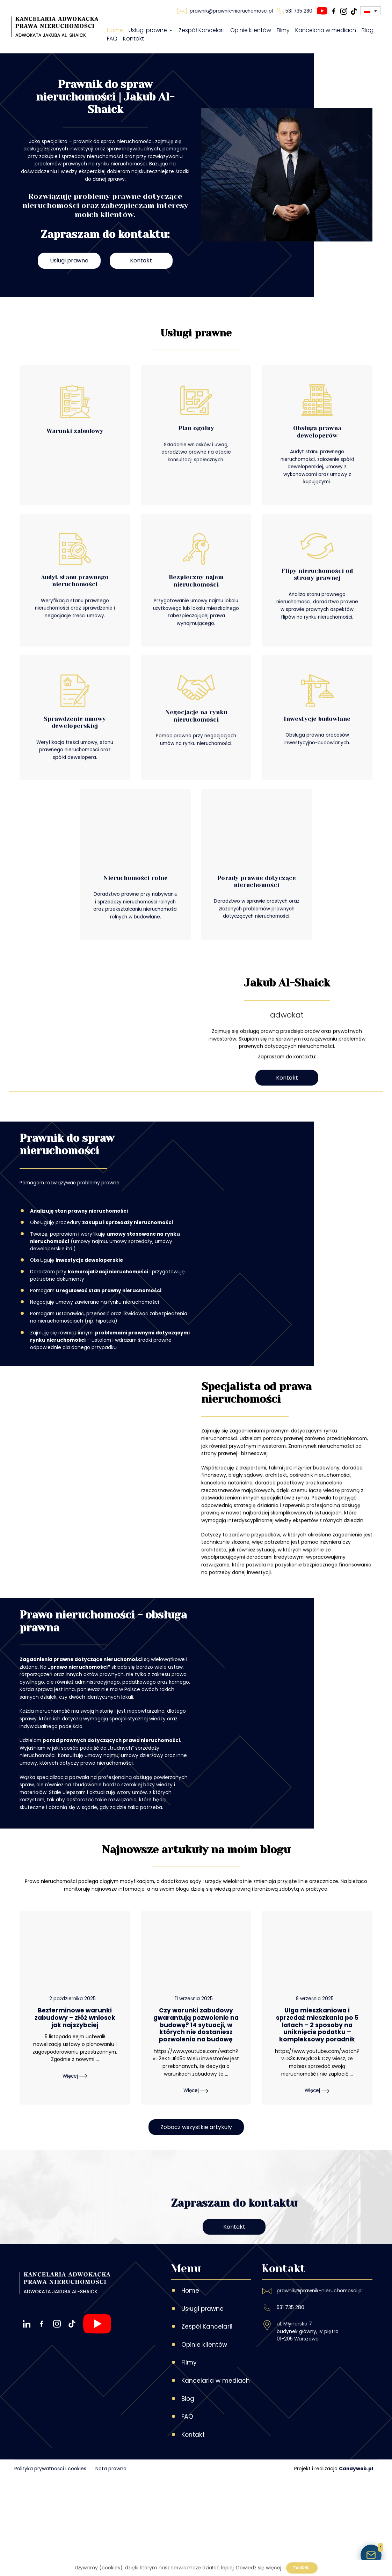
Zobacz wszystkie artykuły (196, 2259)
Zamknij (302, 2568)
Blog (367, 33)
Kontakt (133, 42)
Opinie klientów (250, 33)
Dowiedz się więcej (258, 2567)
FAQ (112, 42)
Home (115, 33)
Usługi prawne (151, 33)
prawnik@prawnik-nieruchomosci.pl (320, 2388)
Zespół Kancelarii (202, 33)
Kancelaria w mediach (325, 33)
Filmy (283, 33)
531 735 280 (290, 2405)
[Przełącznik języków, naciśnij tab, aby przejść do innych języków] (370, 13)
